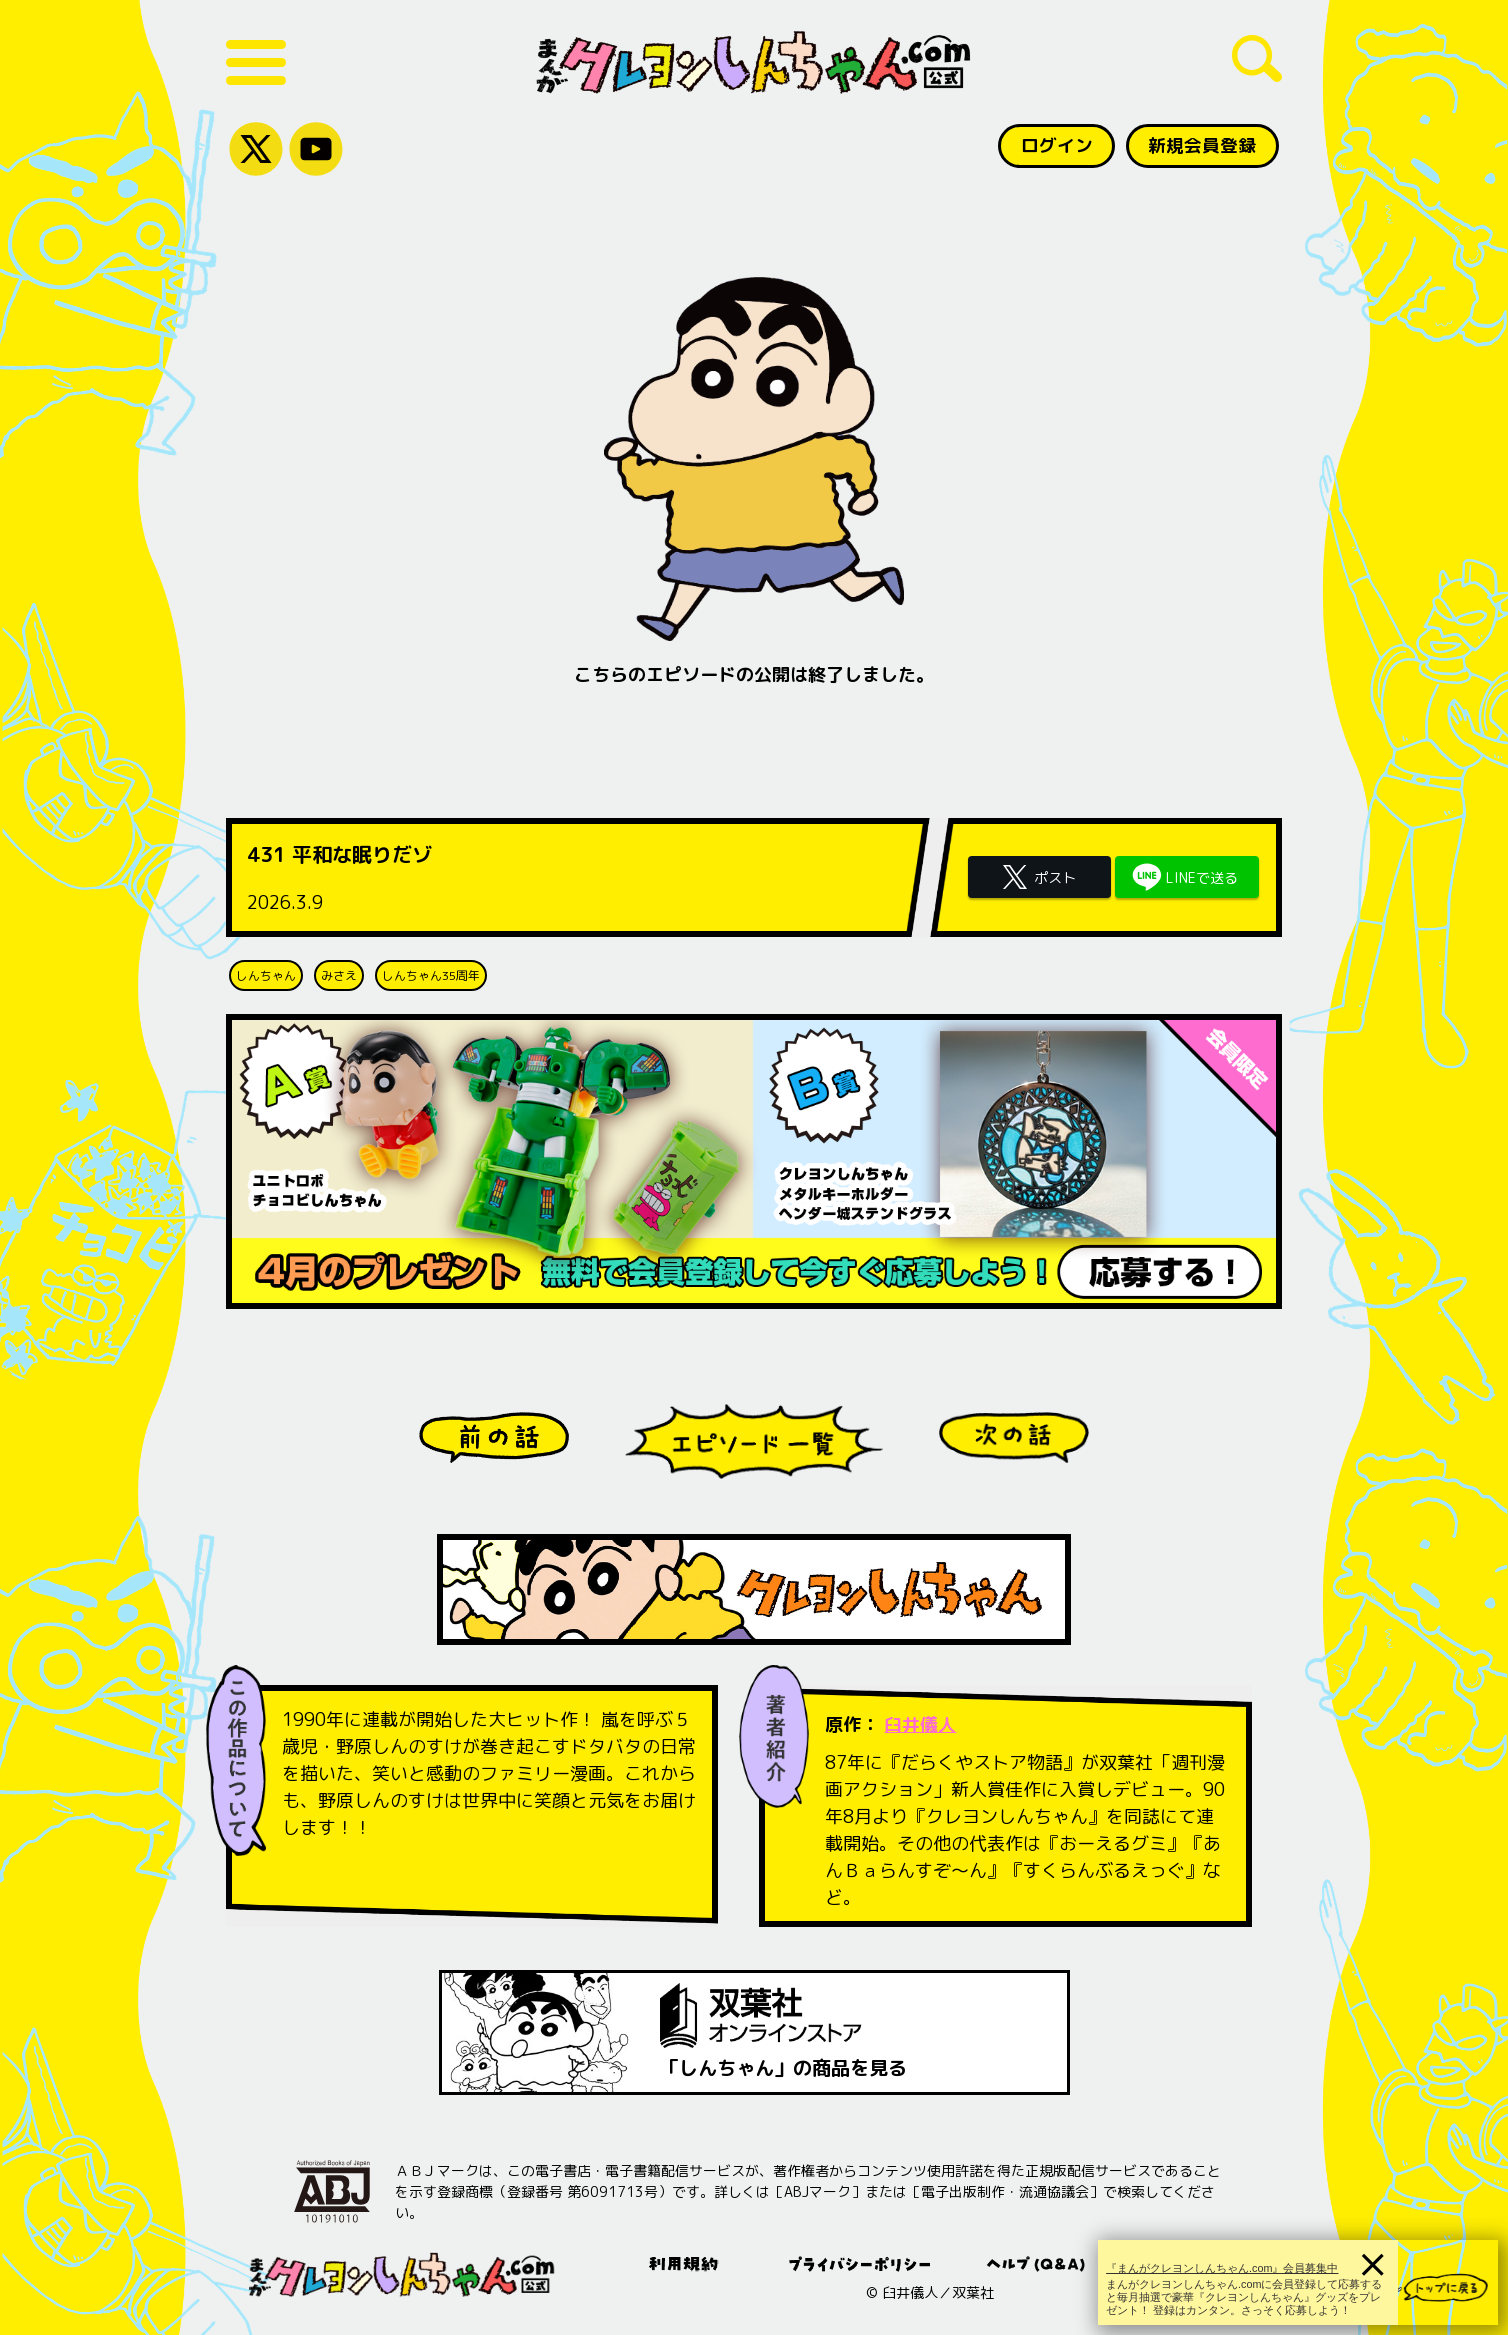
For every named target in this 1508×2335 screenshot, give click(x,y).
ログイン (1055, 145)
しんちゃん (266, 975)
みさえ (339, 975)
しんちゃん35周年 (431, 975)
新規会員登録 (1202, 145)
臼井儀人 (920, 1724)
